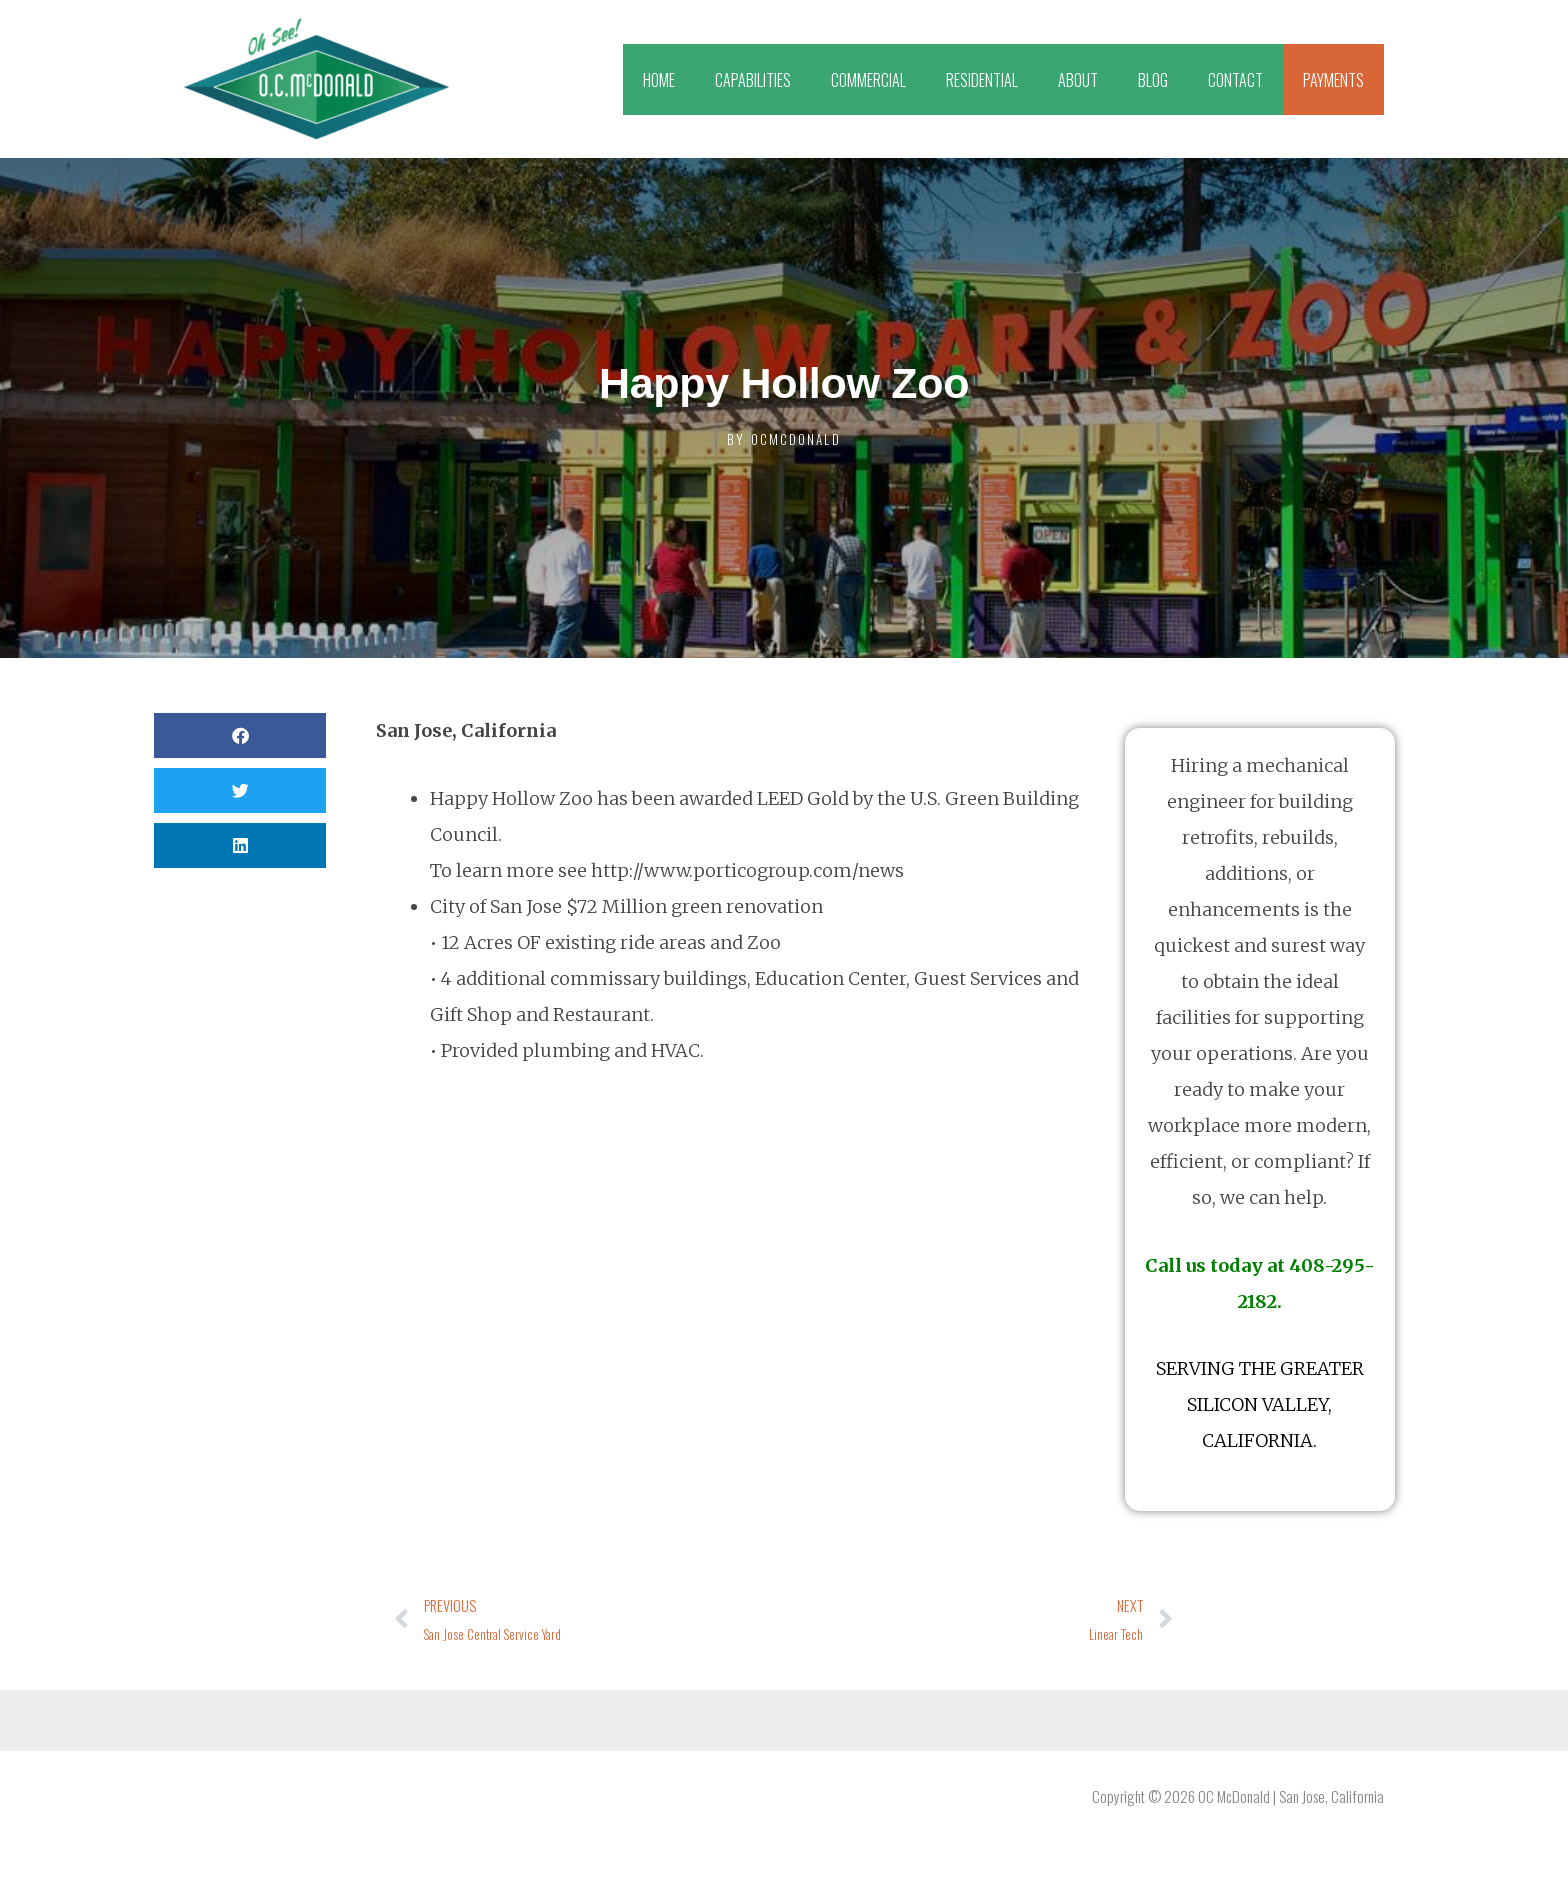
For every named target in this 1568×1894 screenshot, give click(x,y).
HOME (659, 80)
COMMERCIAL (868, 80)
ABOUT (1078, 80)
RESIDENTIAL (982, 80)
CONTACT (1235, 80)
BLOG (1153, 80)
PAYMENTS (1333, 80)
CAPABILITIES (753, 80)
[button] (240, 735)
